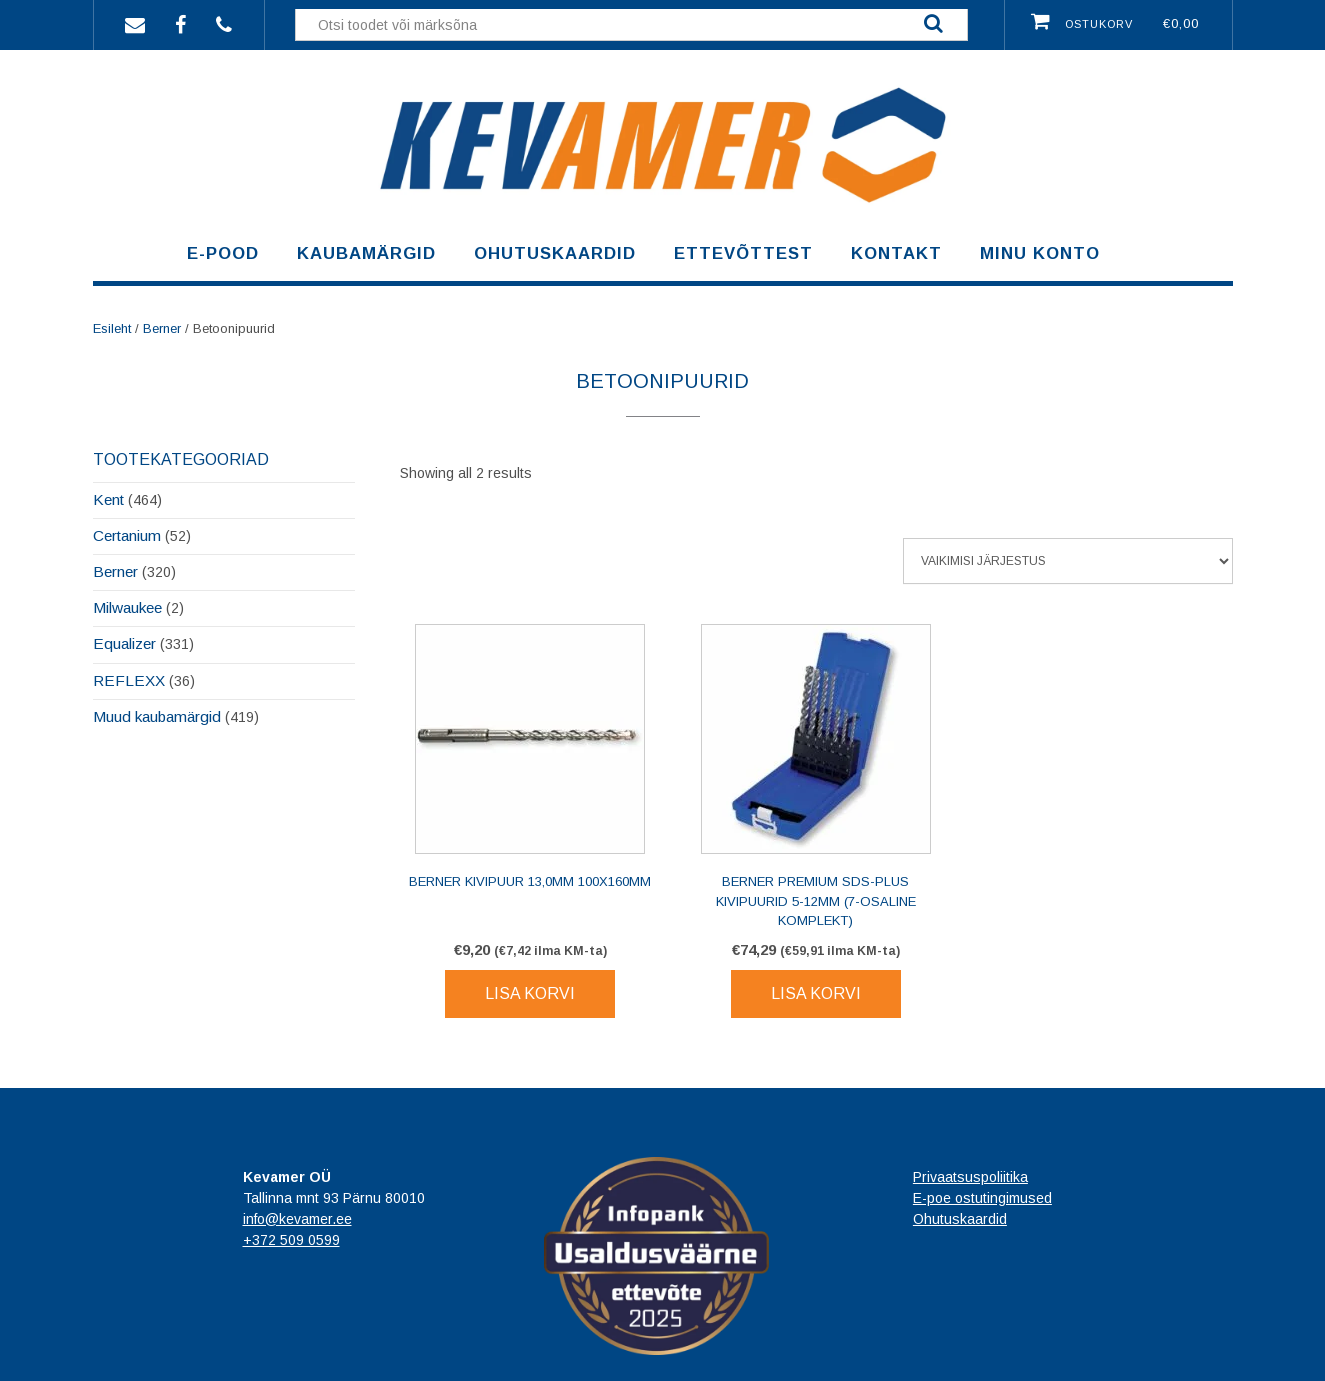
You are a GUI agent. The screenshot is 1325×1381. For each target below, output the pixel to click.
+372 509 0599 (291, 1240)
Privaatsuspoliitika (970, 1177)
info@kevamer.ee (297, 1219)
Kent (108, 499)
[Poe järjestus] (1068, 561)
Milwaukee (127, 607)
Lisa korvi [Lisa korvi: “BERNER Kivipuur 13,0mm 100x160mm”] (530, 993)
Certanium (127, 535)
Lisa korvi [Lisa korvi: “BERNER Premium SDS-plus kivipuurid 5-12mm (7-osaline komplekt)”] (816, 993)
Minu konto (1040, 253)
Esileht (112, 328)
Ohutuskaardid (555, 253)
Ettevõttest (743, 253)
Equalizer (124, 643)
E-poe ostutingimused (982, 1198)
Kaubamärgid (366, 253)
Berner (162, 328)
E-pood (223, 253)
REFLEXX (129, 680)
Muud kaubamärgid (157, 716)
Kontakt (896, 253)
